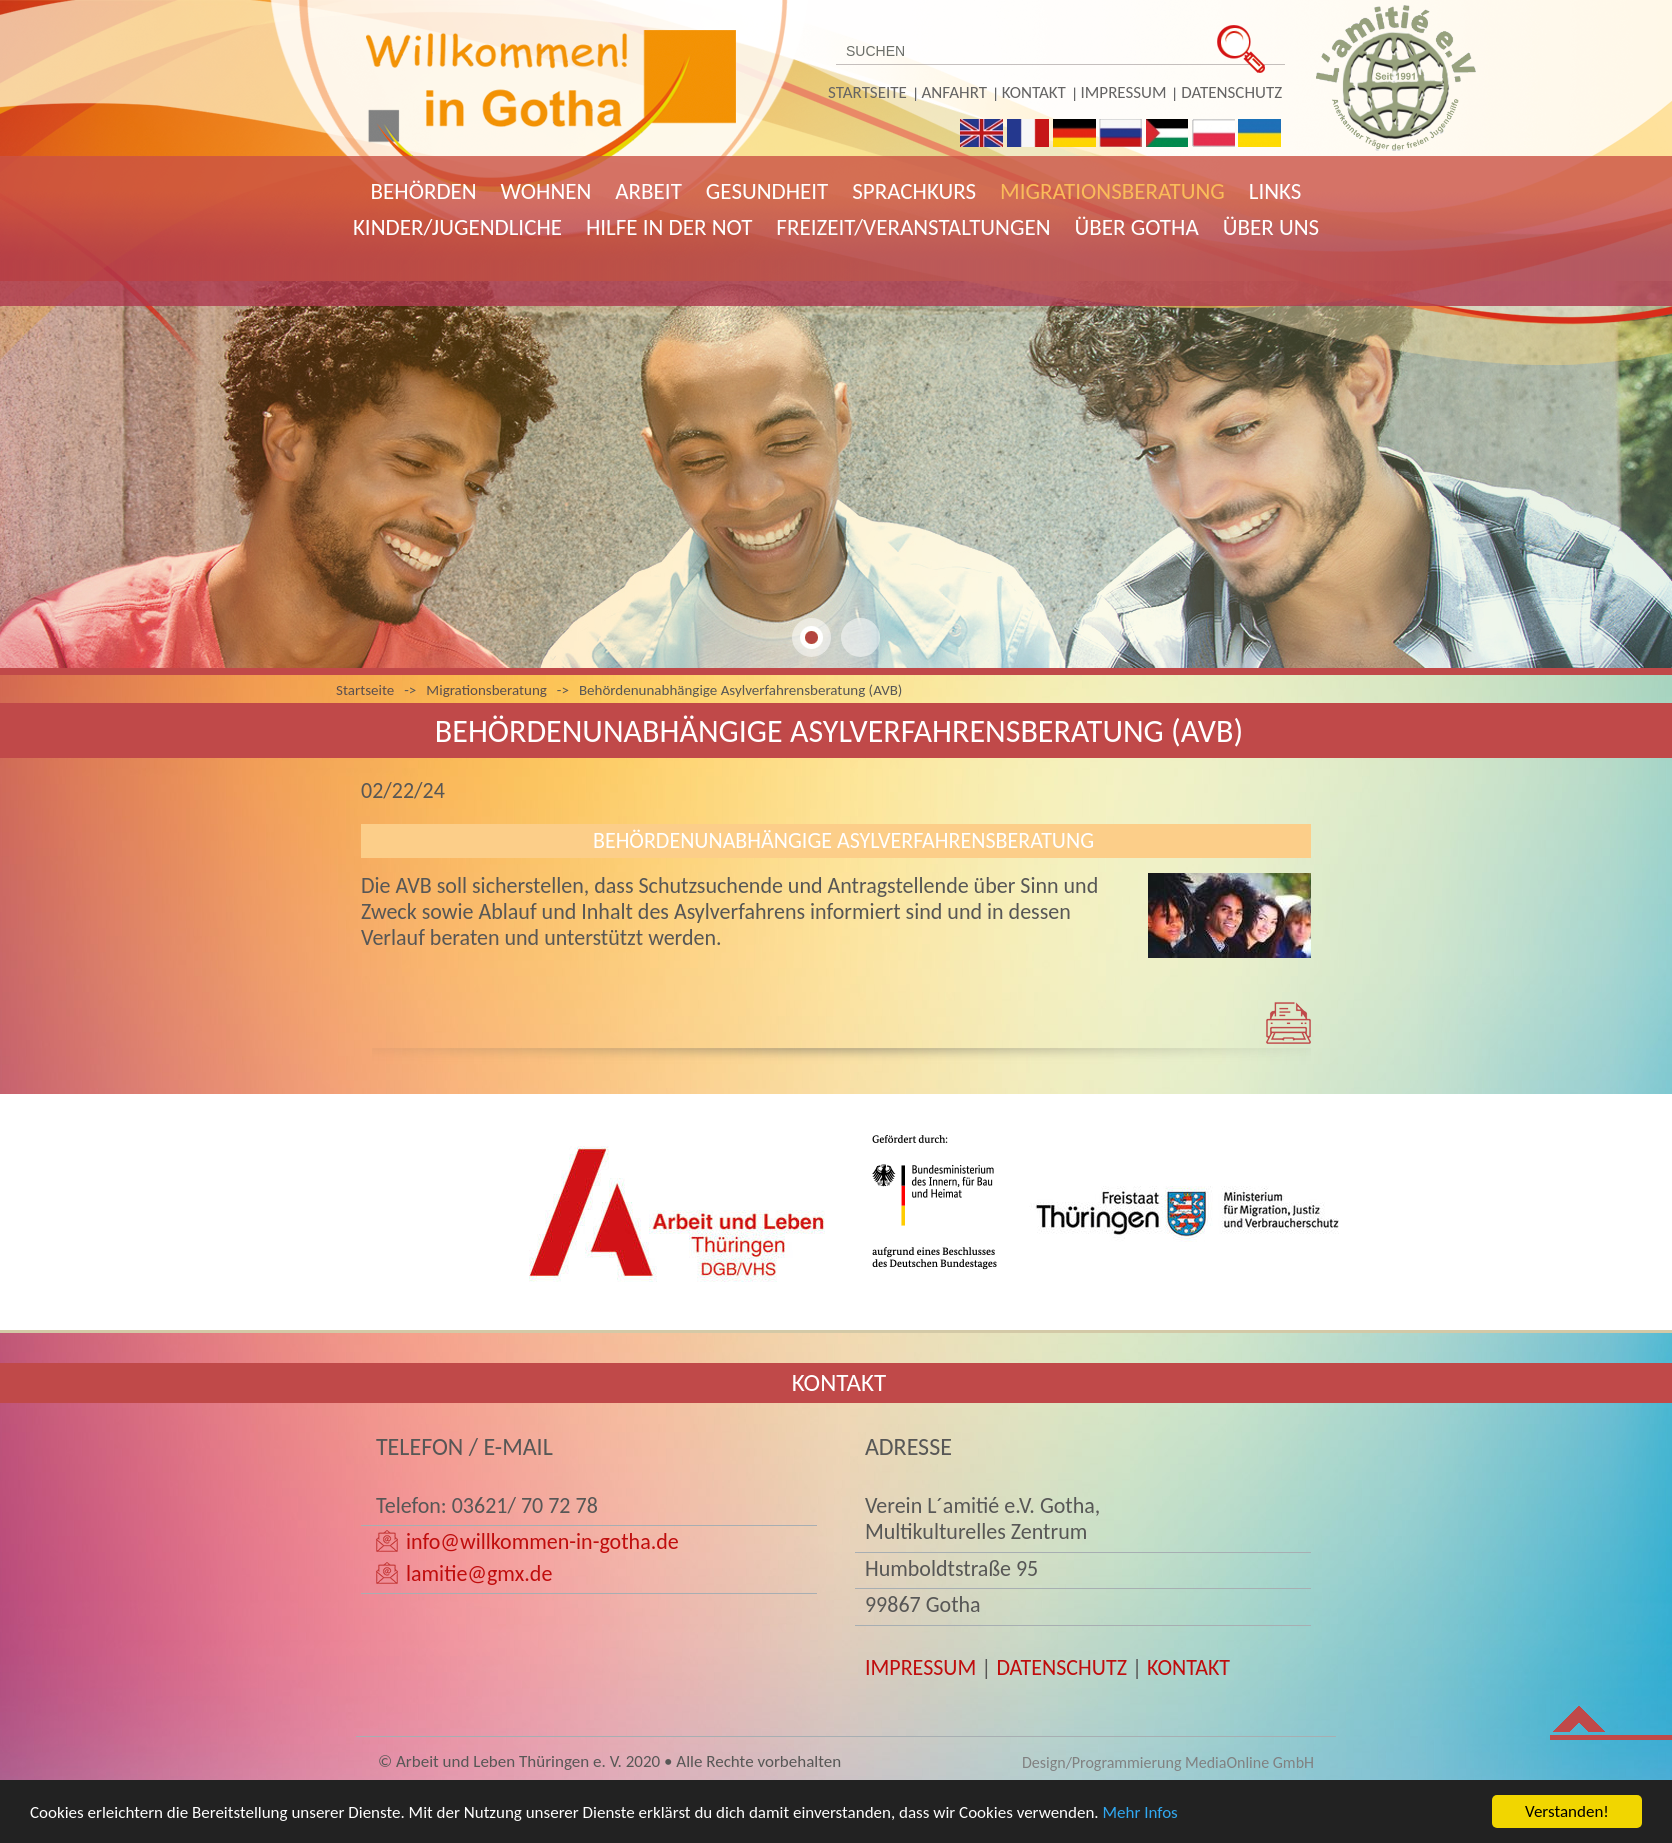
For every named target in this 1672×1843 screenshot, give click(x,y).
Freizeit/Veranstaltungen (913, 227)
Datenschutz (1231, 92)
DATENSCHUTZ (1061, 1667)
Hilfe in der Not (669, 227)
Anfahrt (954, 92)
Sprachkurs (914, 191)
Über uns (1271, 227)
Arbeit (648, 191)
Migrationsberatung (1112, 191)
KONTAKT (1188, 1667)
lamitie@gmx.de (479, 1573)
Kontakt (1034, 92)
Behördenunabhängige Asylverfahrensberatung (843, 840)
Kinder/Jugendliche (457, 227)
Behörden (424, 191)
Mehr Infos (1140, 1818)
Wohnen (546, 191)
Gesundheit (767, 191)
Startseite (867, 92)
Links (1275, 191)
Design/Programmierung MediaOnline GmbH (1168, 1762)
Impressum (1124, 92)
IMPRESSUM (920, 1667)
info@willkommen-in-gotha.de (542, 1541)
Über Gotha (1137, 227)
